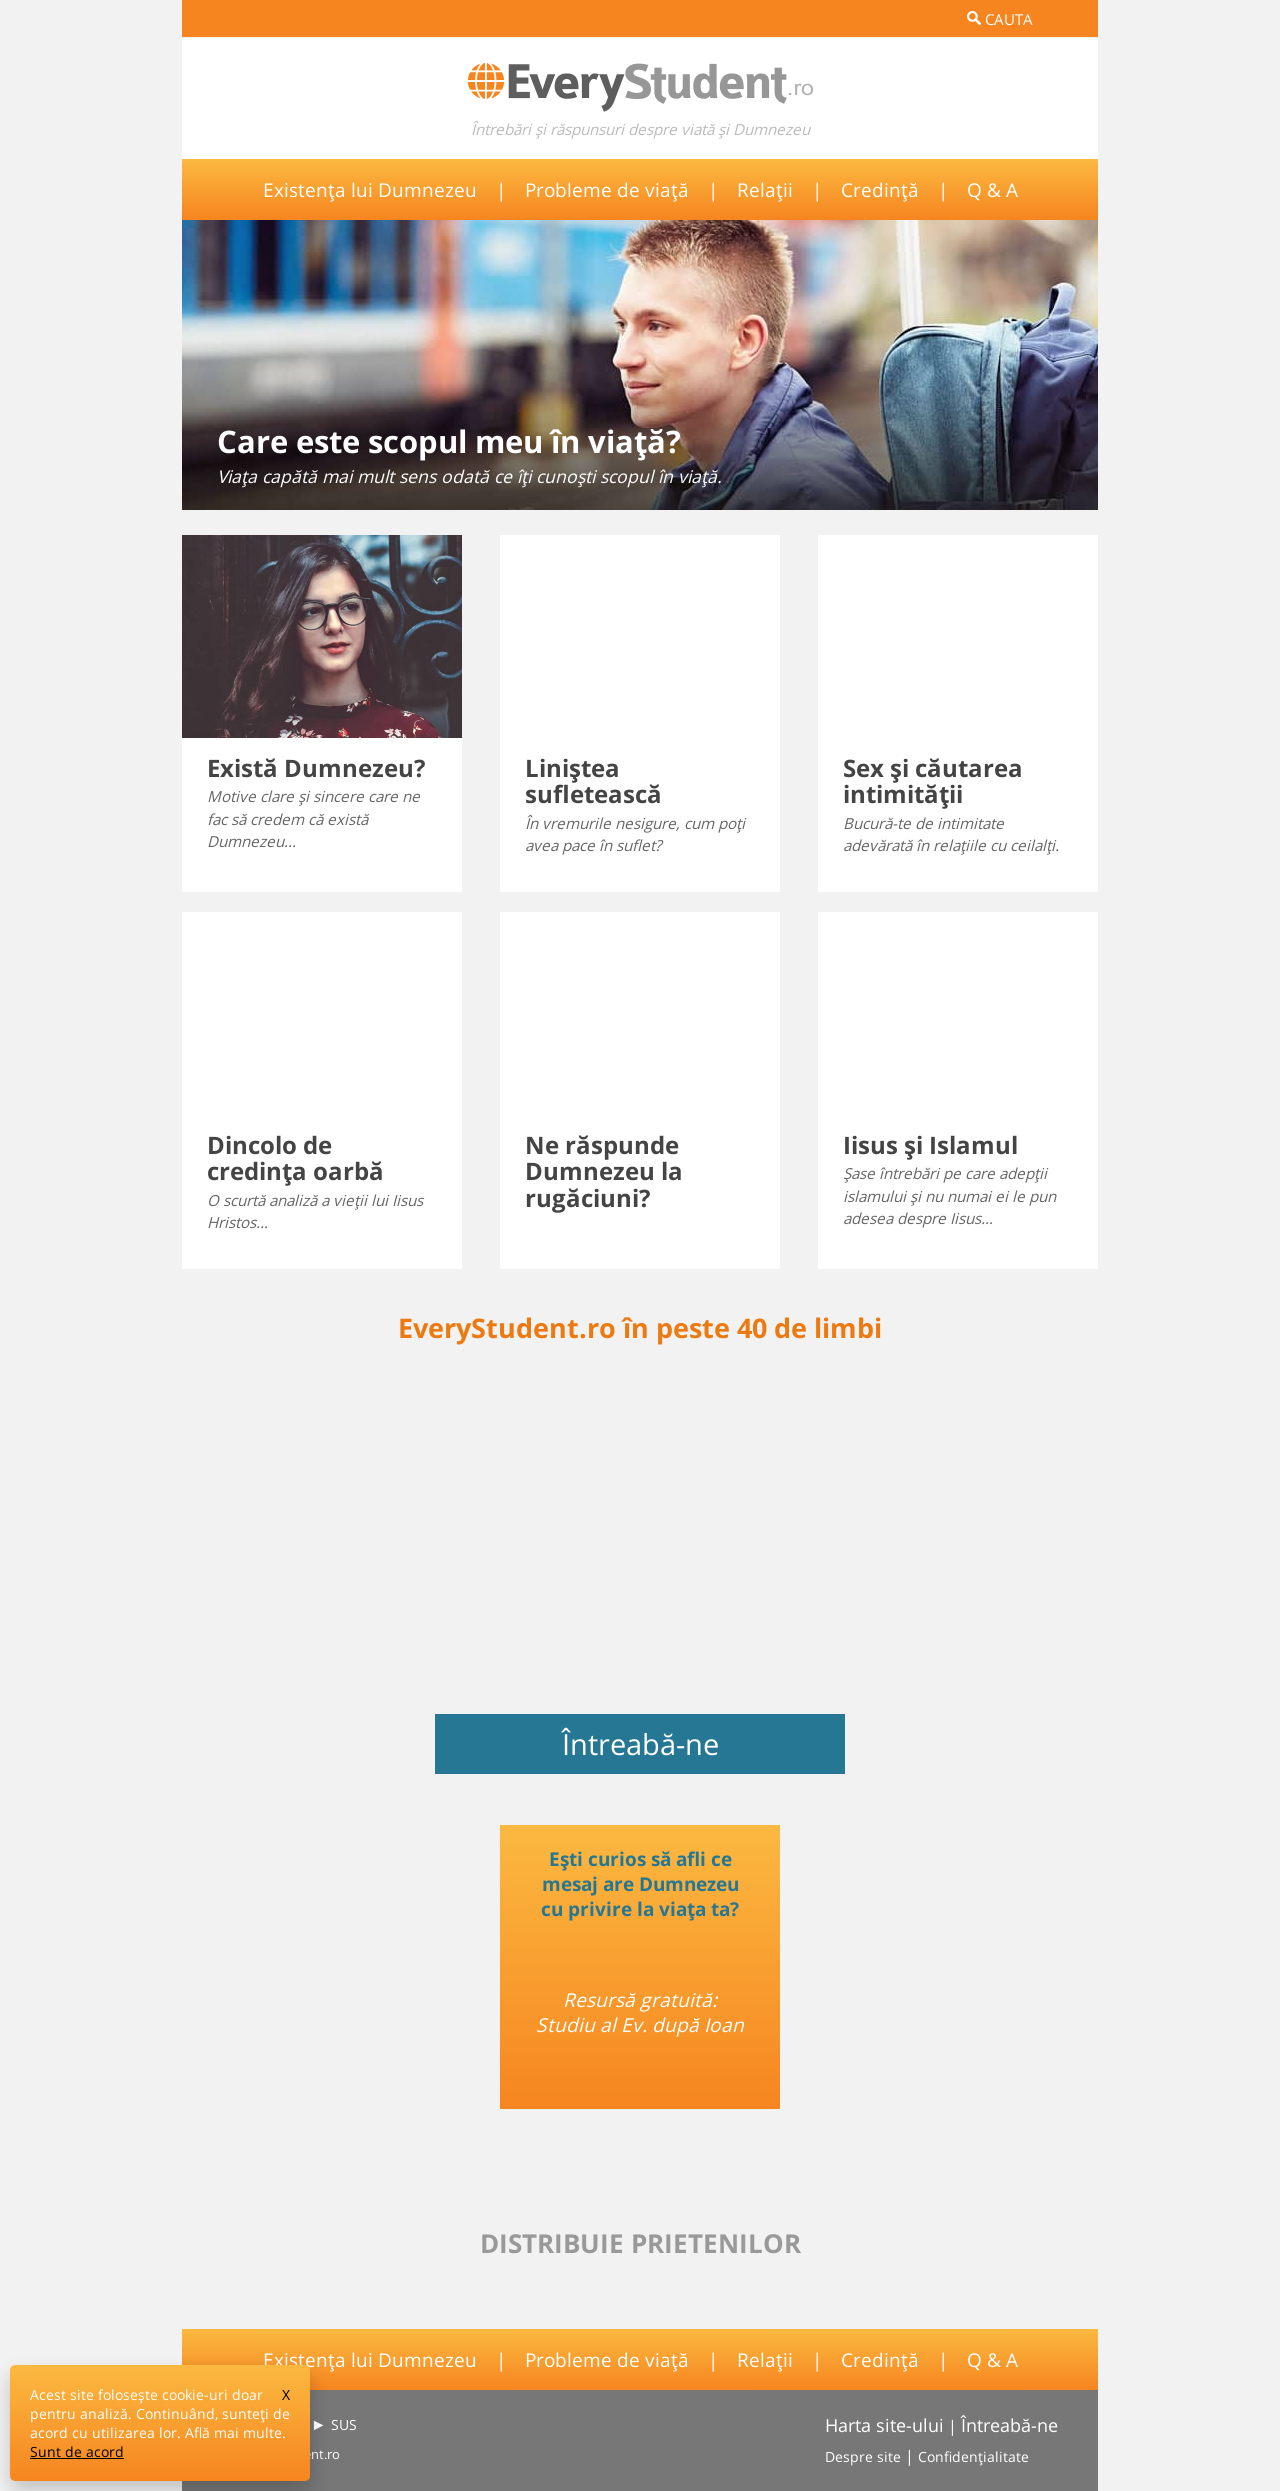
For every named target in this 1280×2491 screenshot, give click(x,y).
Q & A (992, 189)
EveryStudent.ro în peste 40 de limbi (640, 1327)
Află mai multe (233, 2432)
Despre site (863, 2456)
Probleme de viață (607, 189)
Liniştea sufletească (593, 780)
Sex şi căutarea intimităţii (933, 780)
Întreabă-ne (640, 1744)
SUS (344, 2424)
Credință (880, 189)
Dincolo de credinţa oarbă (295, 1157)
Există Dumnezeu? (316, 767)
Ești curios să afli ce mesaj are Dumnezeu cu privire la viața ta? (640, 1883)
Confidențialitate (973, 2456)
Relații (765, 189)
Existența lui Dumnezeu (370, 189)
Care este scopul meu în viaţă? (449, 441)
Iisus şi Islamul (930, 1144)
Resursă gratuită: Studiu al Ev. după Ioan (640, 2012)
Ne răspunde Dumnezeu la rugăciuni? (604, 1171)
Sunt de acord (77, 2451)
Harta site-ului (884, 2425)
